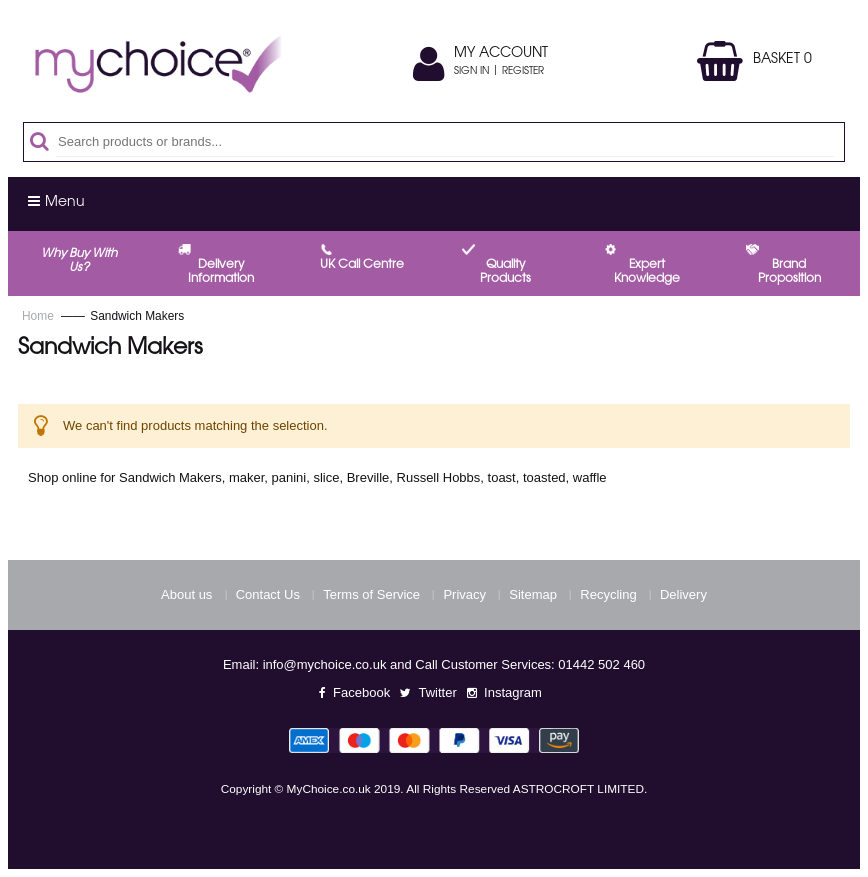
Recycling (608, 594)
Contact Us (268, 594)
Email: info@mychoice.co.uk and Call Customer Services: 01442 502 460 (434, 664)
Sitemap (533, 594)
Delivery (683, 594)
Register (523, 72)
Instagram (513, 692)
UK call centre (362, 265)
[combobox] (445, 142)
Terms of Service (371, 594)
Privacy (464, 594)
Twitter (437, 692)
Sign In (471, 72)
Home (39, 316)
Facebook (361, 692)
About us (186, 594)
